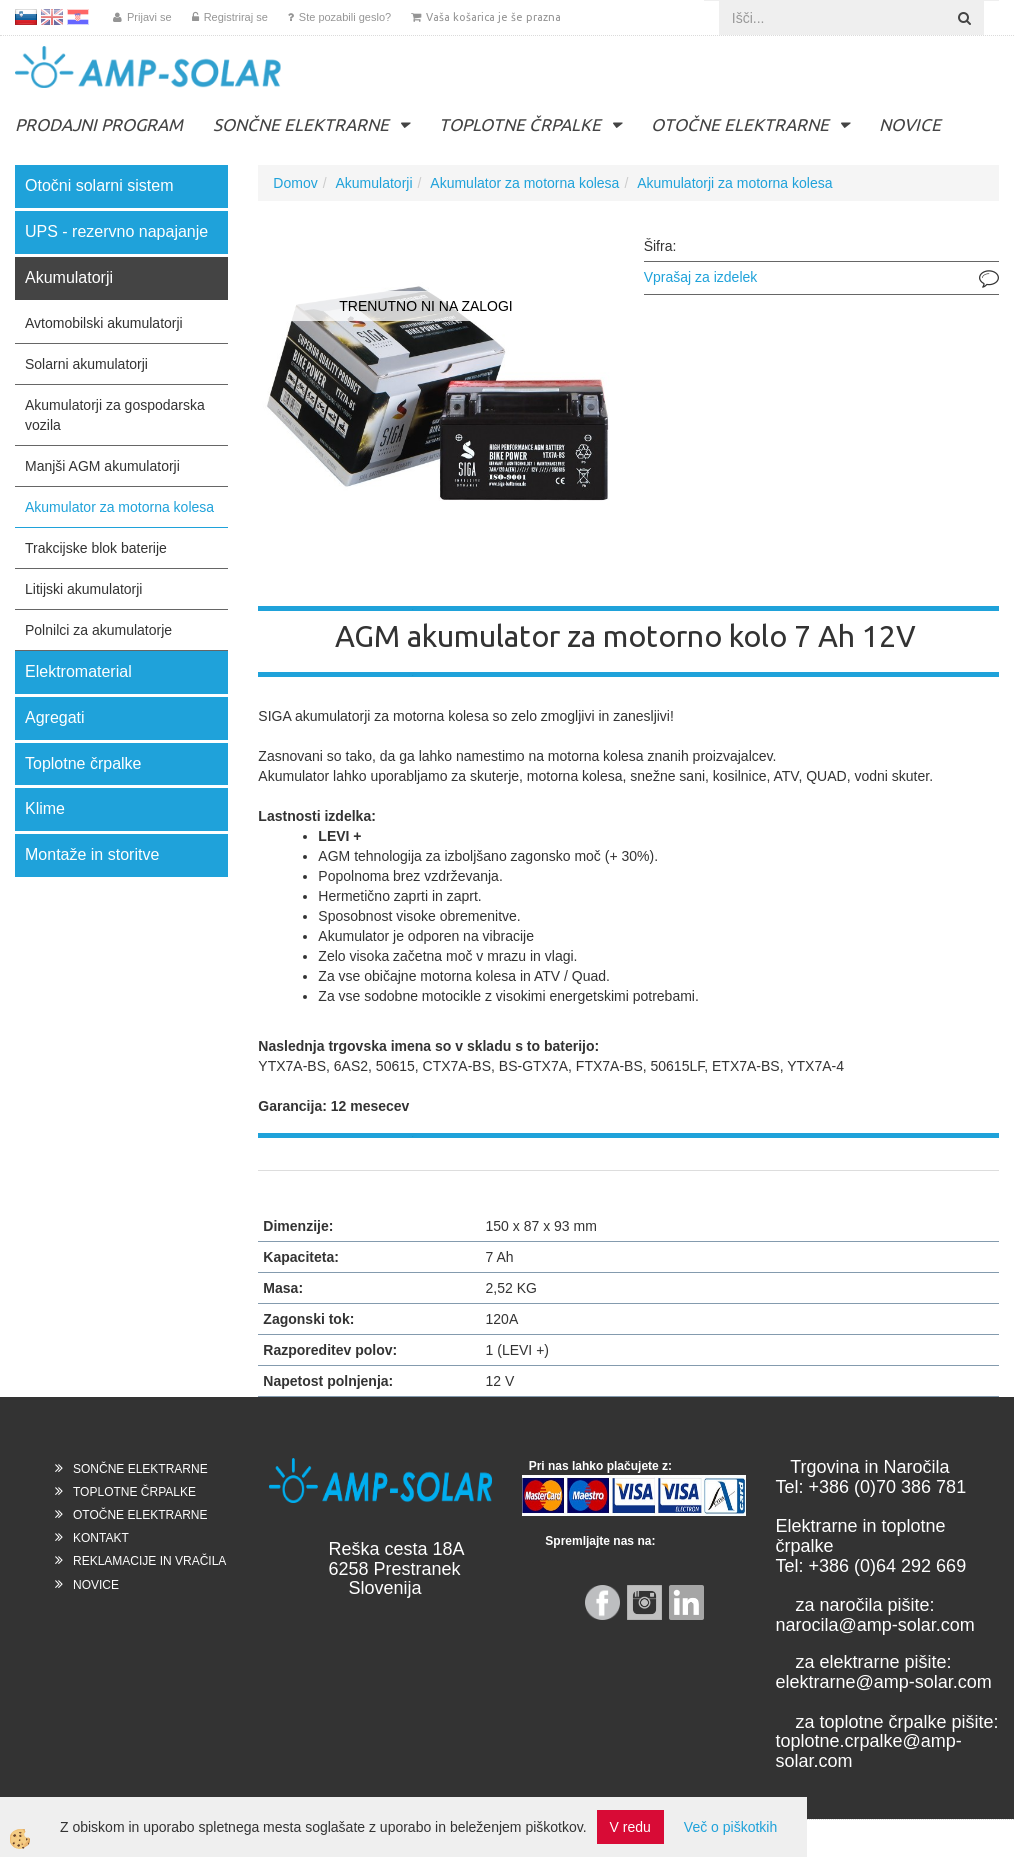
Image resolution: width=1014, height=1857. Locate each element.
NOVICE (910, 124)
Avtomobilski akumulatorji (104, 323)
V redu (630, 1827)
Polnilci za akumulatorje (98, 630)
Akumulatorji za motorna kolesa (734, 183)
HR (78, 17)
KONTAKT (101, 1538)
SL (26, 17)
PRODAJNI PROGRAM (99, 124)
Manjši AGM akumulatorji (102, 466)
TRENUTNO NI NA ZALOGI (425, 306)
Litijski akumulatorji (83, 589)
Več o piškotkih (730, 1827)
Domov (295, 183)
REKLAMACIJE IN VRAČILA (149, 1561)
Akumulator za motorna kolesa (119, 507)
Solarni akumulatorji (86, 364)
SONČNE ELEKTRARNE (301, 124)
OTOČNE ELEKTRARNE (740, 124)
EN (52, 17)
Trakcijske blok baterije (96, 548)
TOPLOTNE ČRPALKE (520, 124)
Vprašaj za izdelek (701, 277)
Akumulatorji (374, 183)
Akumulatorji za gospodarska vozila (115, 415)
